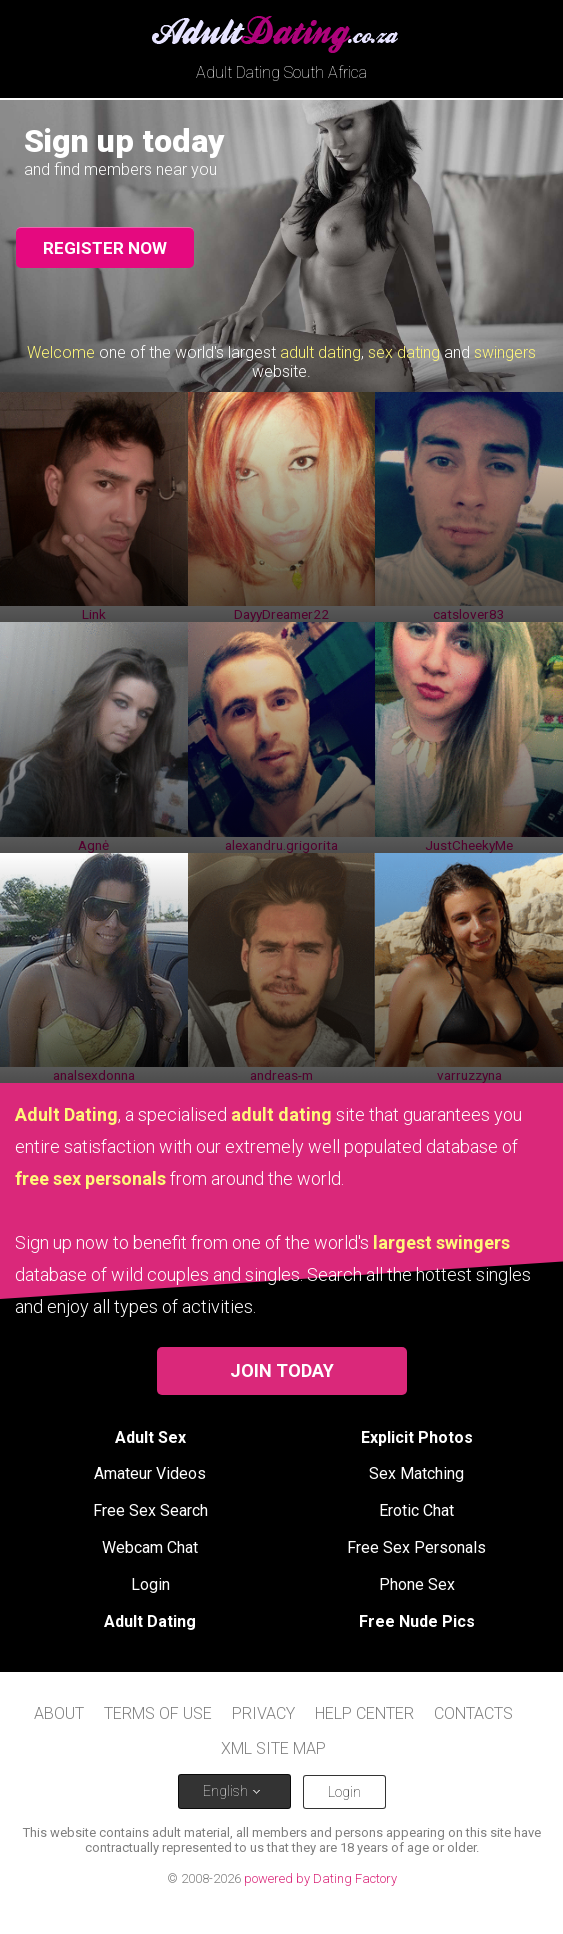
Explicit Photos (417, 1437)
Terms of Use (158, 1713)
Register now (105, 248)
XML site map (273, 1748)
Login (150, 1584)
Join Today (282, 1370)
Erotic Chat (416, 1510)
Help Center (364, 1713)
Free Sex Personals (416, 1547)
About (59, 1713)
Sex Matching (416, 1473)
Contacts (473, 1713)
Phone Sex (417, 1584)
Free (150, 1510)
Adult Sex (150, 1437)
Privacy (263, 1713)
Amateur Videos (150, 1473)
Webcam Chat (150, 1547)
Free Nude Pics (417, 1621)
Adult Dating (150, 1621)
